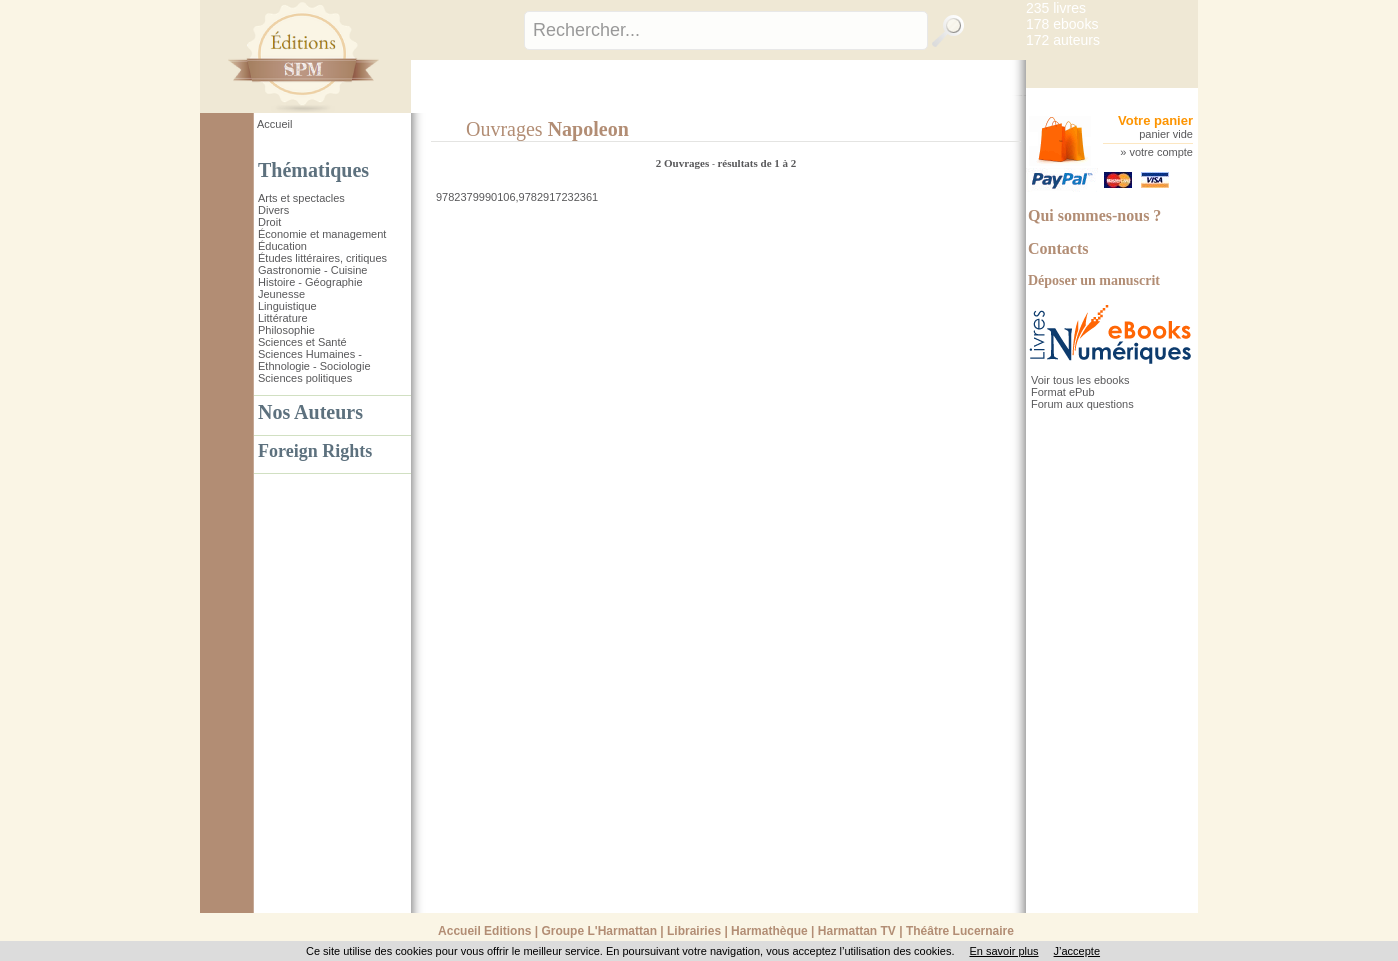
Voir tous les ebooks (1080, 380)
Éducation (282, 246)
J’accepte (1077, 951)
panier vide (1166, 134)
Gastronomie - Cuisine (312, 270)
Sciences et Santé (302, 342)
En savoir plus (1003, 951)
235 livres (1056, 8)
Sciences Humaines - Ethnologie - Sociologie (314, 360)
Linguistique (287, 306)
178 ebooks (1062, 24)
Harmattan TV (857, 931)
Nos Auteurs (310, 412)
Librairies (694, 931)
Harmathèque (769, 931)
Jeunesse (281, 294)
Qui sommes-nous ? (1094, 215)
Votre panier (1155, 120)
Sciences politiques (305, 378)
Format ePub (1063, 392)
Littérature (283, 318)
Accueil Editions (484, 931)
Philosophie (286, 330)
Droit (269, 222)
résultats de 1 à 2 (756, 163)
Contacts (1058, 248)
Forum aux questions (1082, 404)
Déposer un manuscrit (1094, 280)
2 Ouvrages (684, 163)
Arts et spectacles (301, 198)
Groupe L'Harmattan (599, 931)
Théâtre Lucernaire (960, 931)
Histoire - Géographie (310, 282)
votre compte (1161, 152)
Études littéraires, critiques (322, 258)
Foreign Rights (315, 451)
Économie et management (322, 234)
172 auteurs (1063, 40)
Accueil (274, 124)
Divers (273, 210)
